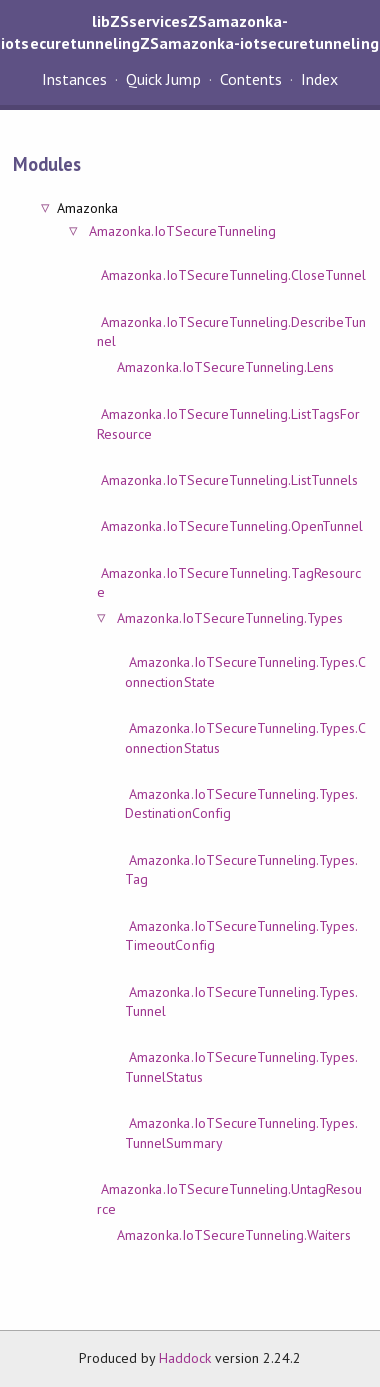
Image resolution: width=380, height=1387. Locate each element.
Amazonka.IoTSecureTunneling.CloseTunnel (233, 275)
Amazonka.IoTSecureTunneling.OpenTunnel (232, 526)
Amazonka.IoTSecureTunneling (182, 231)
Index (319, 79)
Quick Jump (163, 79)
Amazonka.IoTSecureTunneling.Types (230, 618)
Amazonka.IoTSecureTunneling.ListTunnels (229, 480)
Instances (74, 79)
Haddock (185, 1358)
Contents (251, 79)
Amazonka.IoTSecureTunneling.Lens (225, 367)
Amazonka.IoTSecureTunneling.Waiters (234, 1235)
